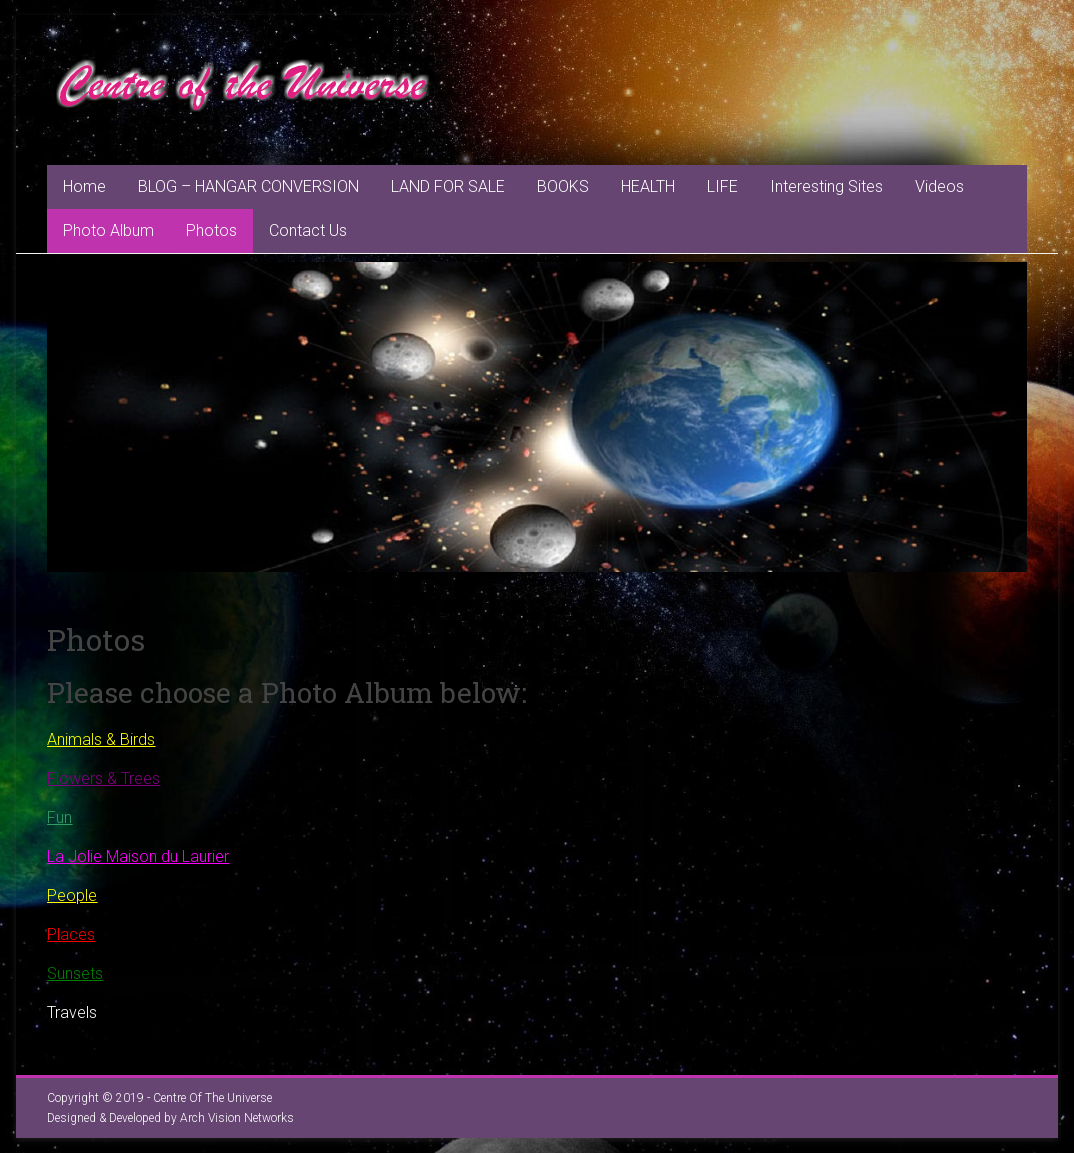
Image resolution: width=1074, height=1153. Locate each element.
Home (84, 186)
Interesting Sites (826, 186)
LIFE (722, 186)
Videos (939, 186)
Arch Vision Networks (237, 1118)
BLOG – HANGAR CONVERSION (248, 186)
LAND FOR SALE (448, 186)
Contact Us (308, 230)
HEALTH (648, 186)
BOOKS (563, 186)
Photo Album (108, 230)
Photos (211, 230)
